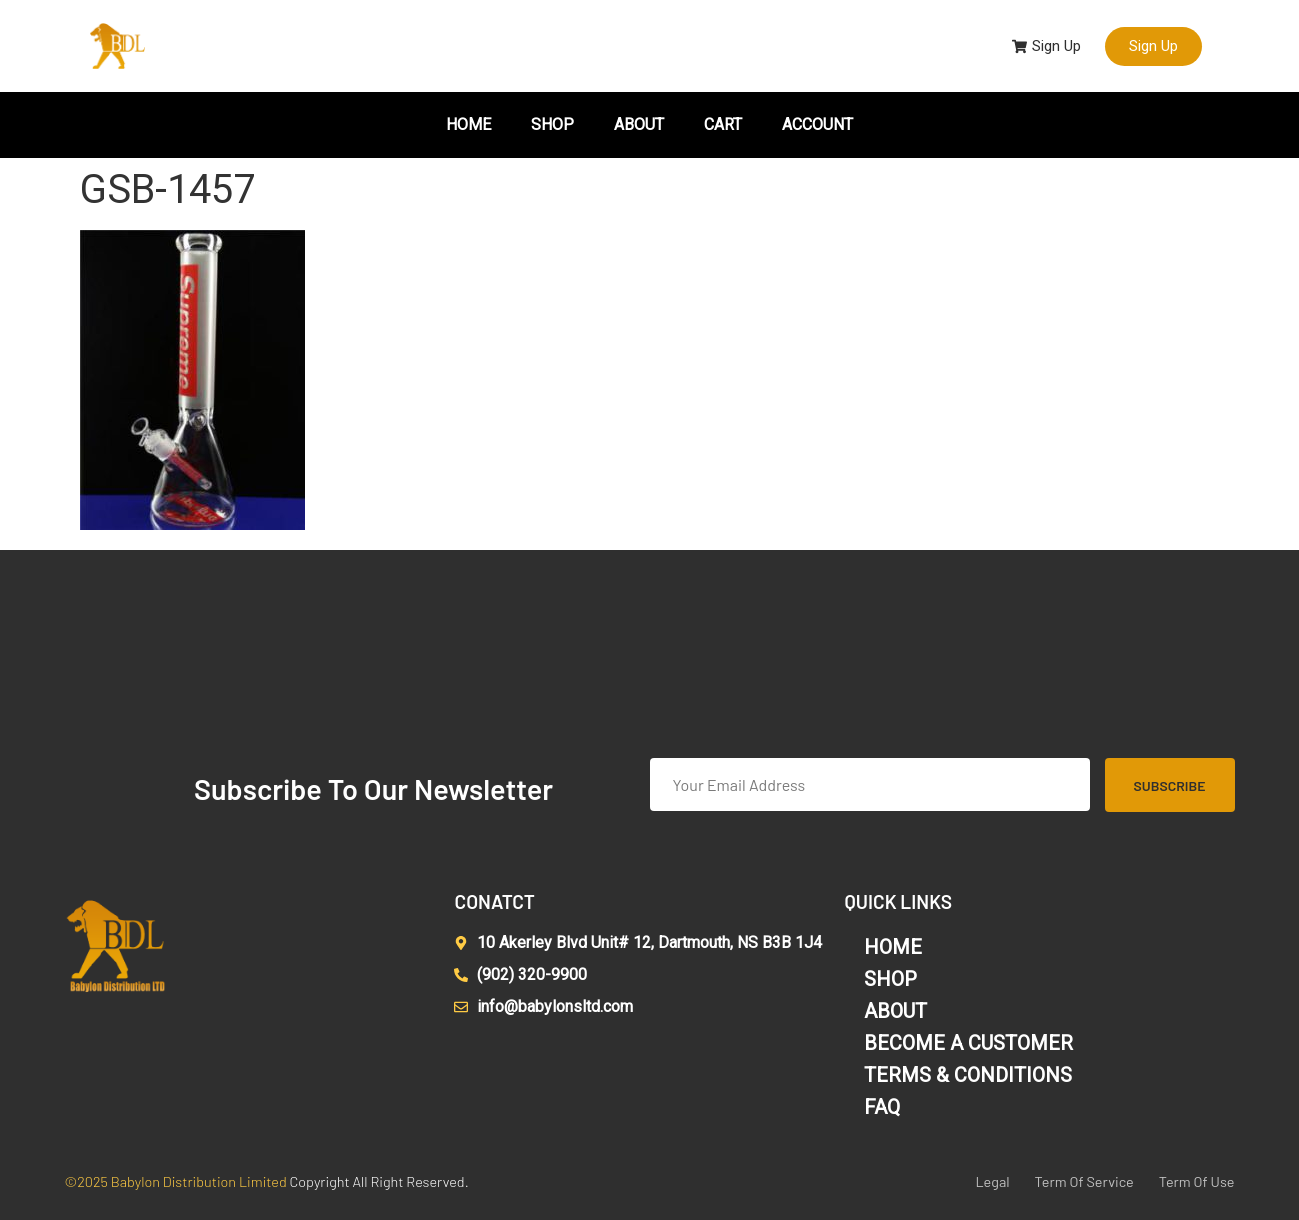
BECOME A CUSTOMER (968, 1043)
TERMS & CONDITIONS (968, 1075)
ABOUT (639, 124)
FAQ (882, 1107)
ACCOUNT (817, 124)
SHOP (552, 124)
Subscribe (1170, 785)
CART (723, 124)
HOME (468, 124)
